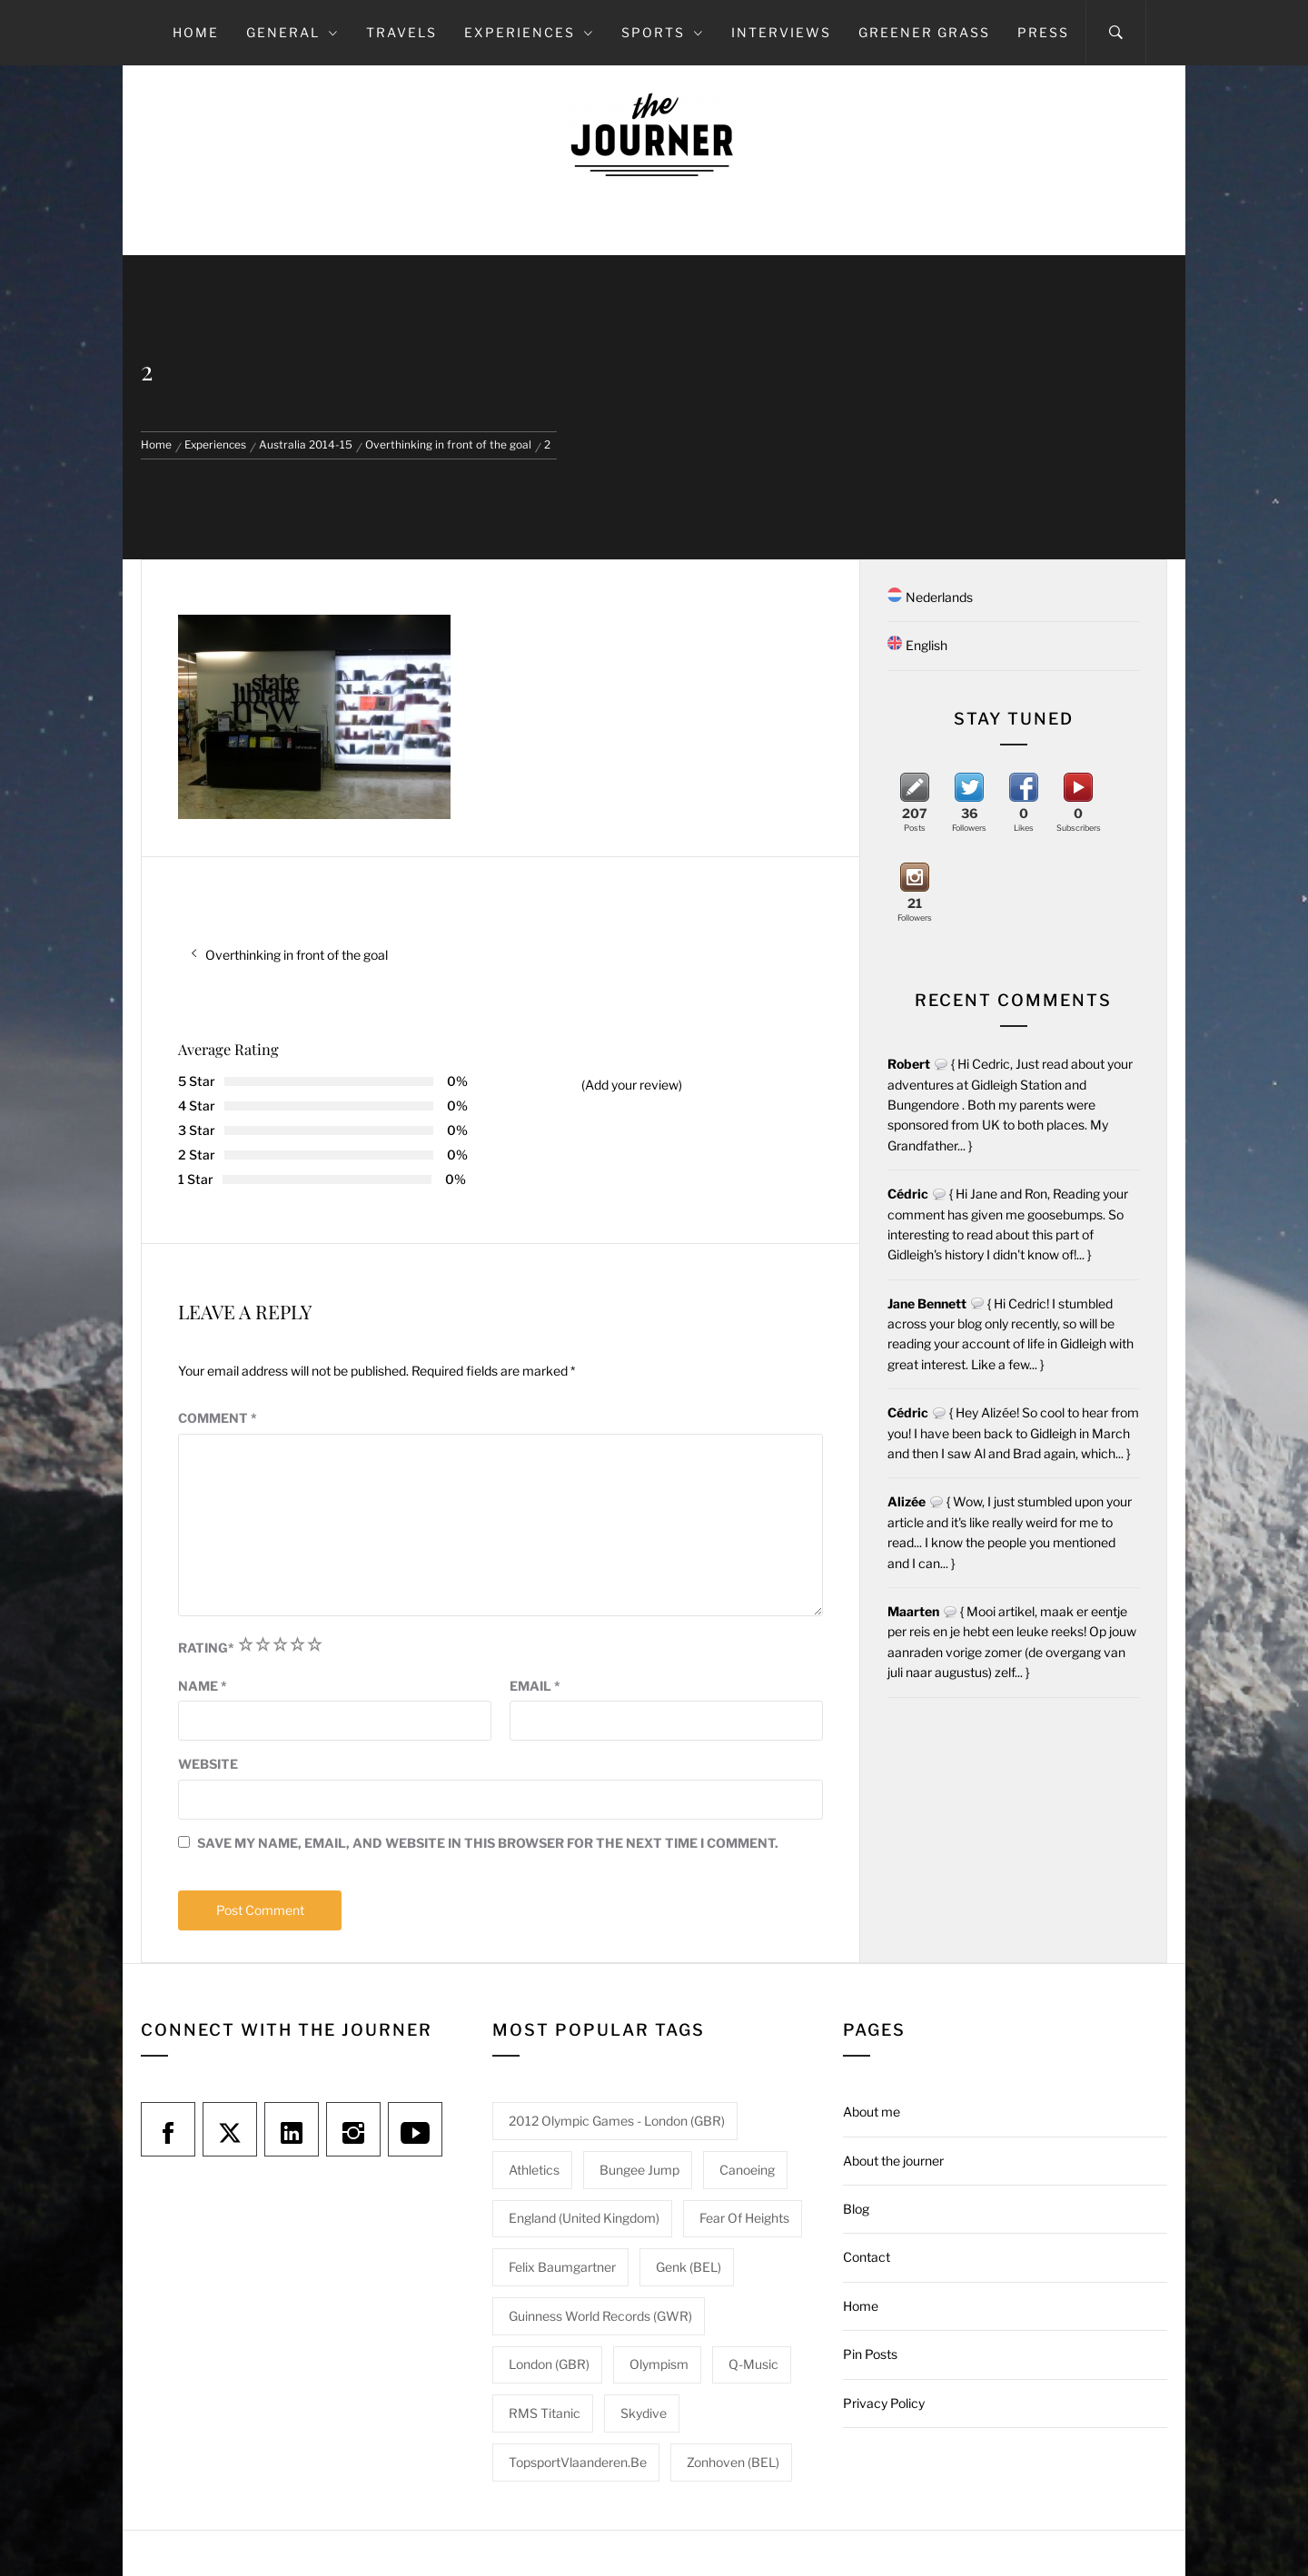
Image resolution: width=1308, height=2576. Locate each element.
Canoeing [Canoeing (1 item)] (747, 2169)
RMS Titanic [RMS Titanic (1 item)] (544, 2413)
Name (202, 1685)
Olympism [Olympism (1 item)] (659, 2364)
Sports (662, 32)
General (292, 32)
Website (208, 1764)
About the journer (893, 2160)
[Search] (1115, 32)
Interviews (781, 32)
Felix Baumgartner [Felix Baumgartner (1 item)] (562, 2267)
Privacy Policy (884, 2403)
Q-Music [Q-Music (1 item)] (753, 2364)
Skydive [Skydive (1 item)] (643, 2413)
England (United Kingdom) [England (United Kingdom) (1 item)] (584, 2218)
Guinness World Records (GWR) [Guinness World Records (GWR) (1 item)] (600, 2316)
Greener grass (924, 32)
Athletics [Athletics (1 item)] (534, 2169)
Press (1043, 32)
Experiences (529, 32)
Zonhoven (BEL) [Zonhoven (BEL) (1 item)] (733, 2462)
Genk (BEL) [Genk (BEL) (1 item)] (688, 2267)
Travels (401, 32)
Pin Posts (870, 2354)
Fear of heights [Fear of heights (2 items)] (744, 2218)
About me (871, 2111)
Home (196, 32)
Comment (217, 1418)
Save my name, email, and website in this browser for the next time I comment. (487, 1843)
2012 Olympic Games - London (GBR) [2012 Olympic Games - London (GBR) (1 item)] (617, 2120)
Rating (206, 1647)
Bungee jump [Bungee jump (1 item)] (639, 2169)
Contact (866, 2257)
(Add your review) (631, 1084)
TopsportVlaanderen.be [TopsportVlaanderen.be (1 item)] (578, 2462)
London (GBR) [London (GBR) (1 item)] (549, 2364)
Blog (856, 2208)
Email (535, 1685)
